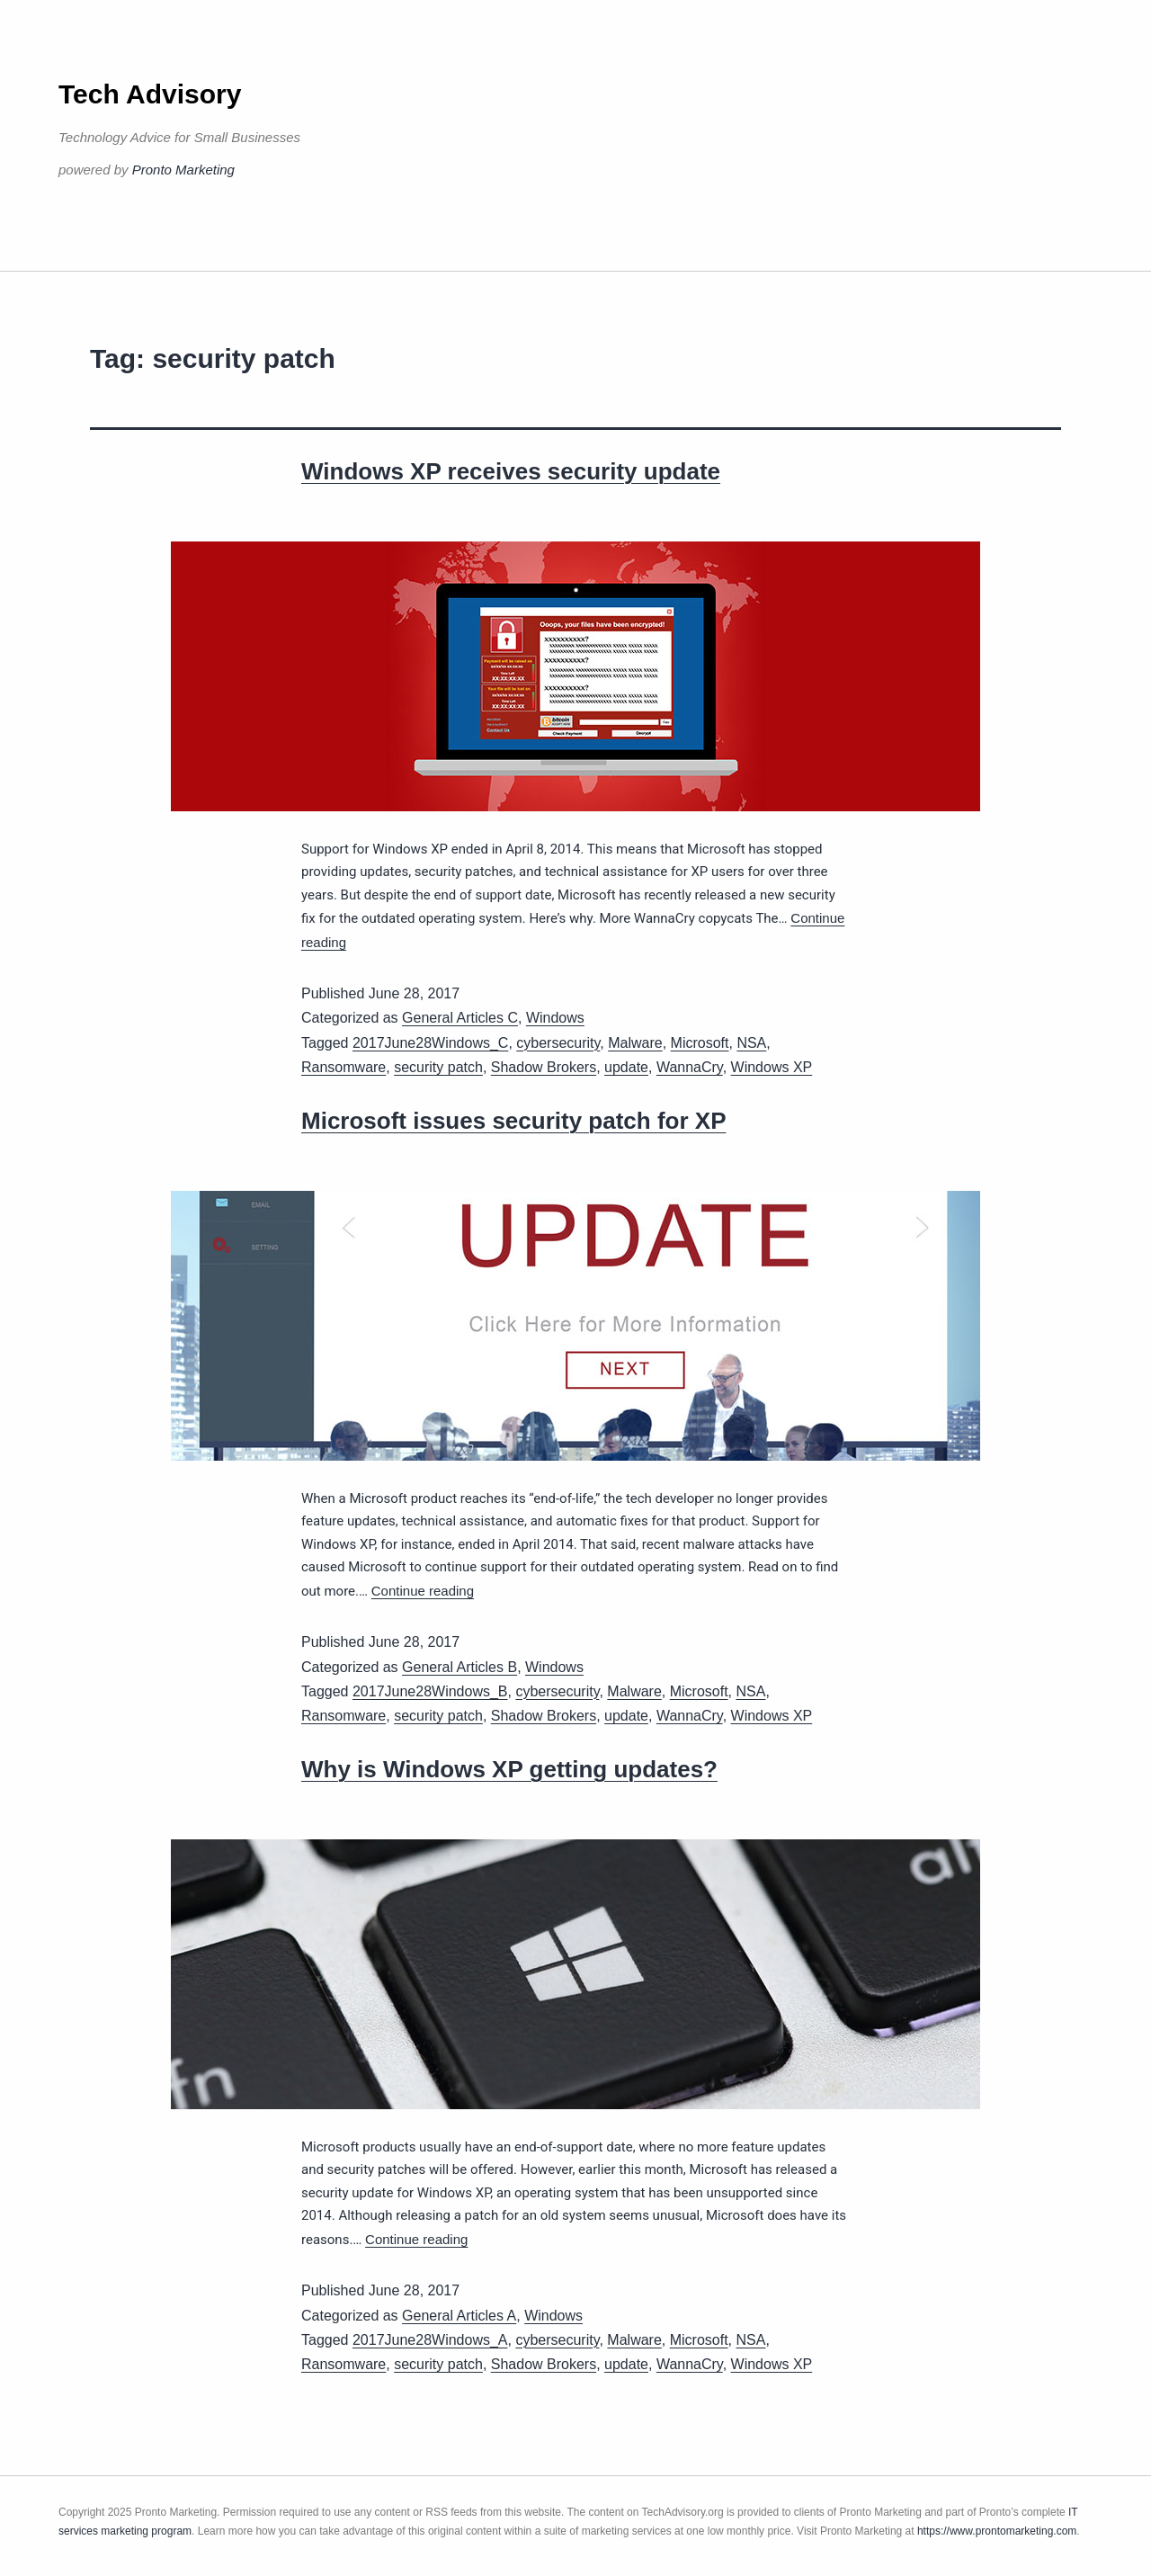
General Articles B (459, 1667)
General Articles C (460, 1017)
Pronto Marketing (183, 169)
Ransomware (343, 1067)
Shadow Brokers (543, 1067)
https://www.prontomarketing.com (996, 2531)
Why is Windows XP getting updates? (509, 1769)
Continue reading (422, 1590)
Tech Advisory (149, 94)
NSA (751, 1043)
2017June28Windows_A (430, 2340)
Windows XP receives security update (510, 471)
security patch (438, 1067)
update (626, 1067)
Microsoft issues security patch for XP (513, 1120)
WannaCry (689, 1067)
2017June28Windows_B (430, 1691)
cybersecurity (558, 1043)
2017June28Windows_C (430, 1043)
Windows (555, 1017)
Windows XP (772, 1067)
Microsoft (700, 1043)
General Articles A (459, 2315)
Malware (635, 1043)
